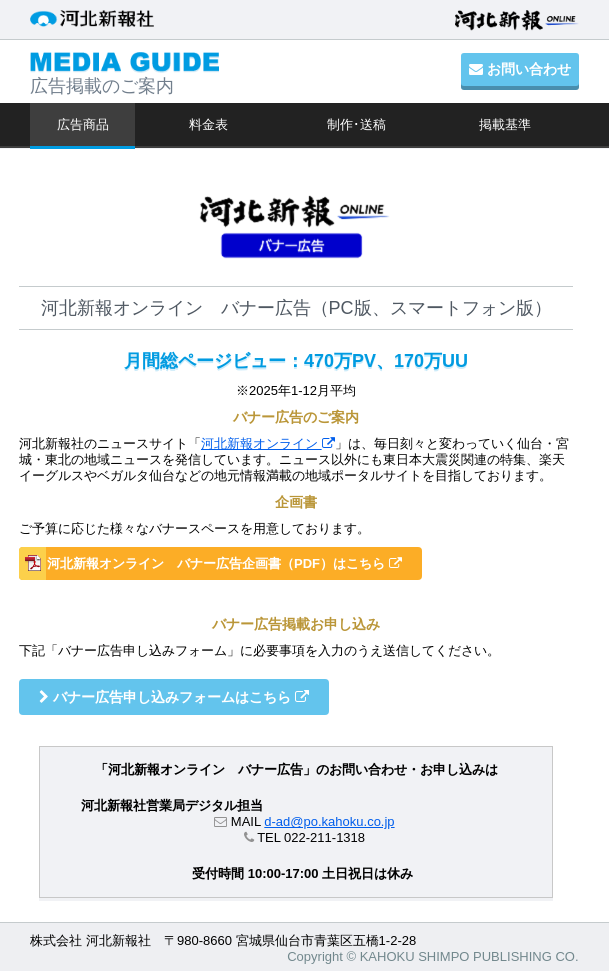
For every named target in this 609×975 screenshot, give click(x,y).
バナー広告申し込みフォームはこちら (174, 697)
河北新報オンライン (268, 443)
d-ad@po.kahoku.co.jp (329, 821)
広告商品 (83, 124)
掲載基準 (505, 124)
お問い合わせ (520, 69)
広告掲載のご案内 (124, 74)
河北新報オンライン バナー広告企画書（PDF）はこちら (224, 563)
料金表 (208, 124)
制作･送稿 (356, 124)
